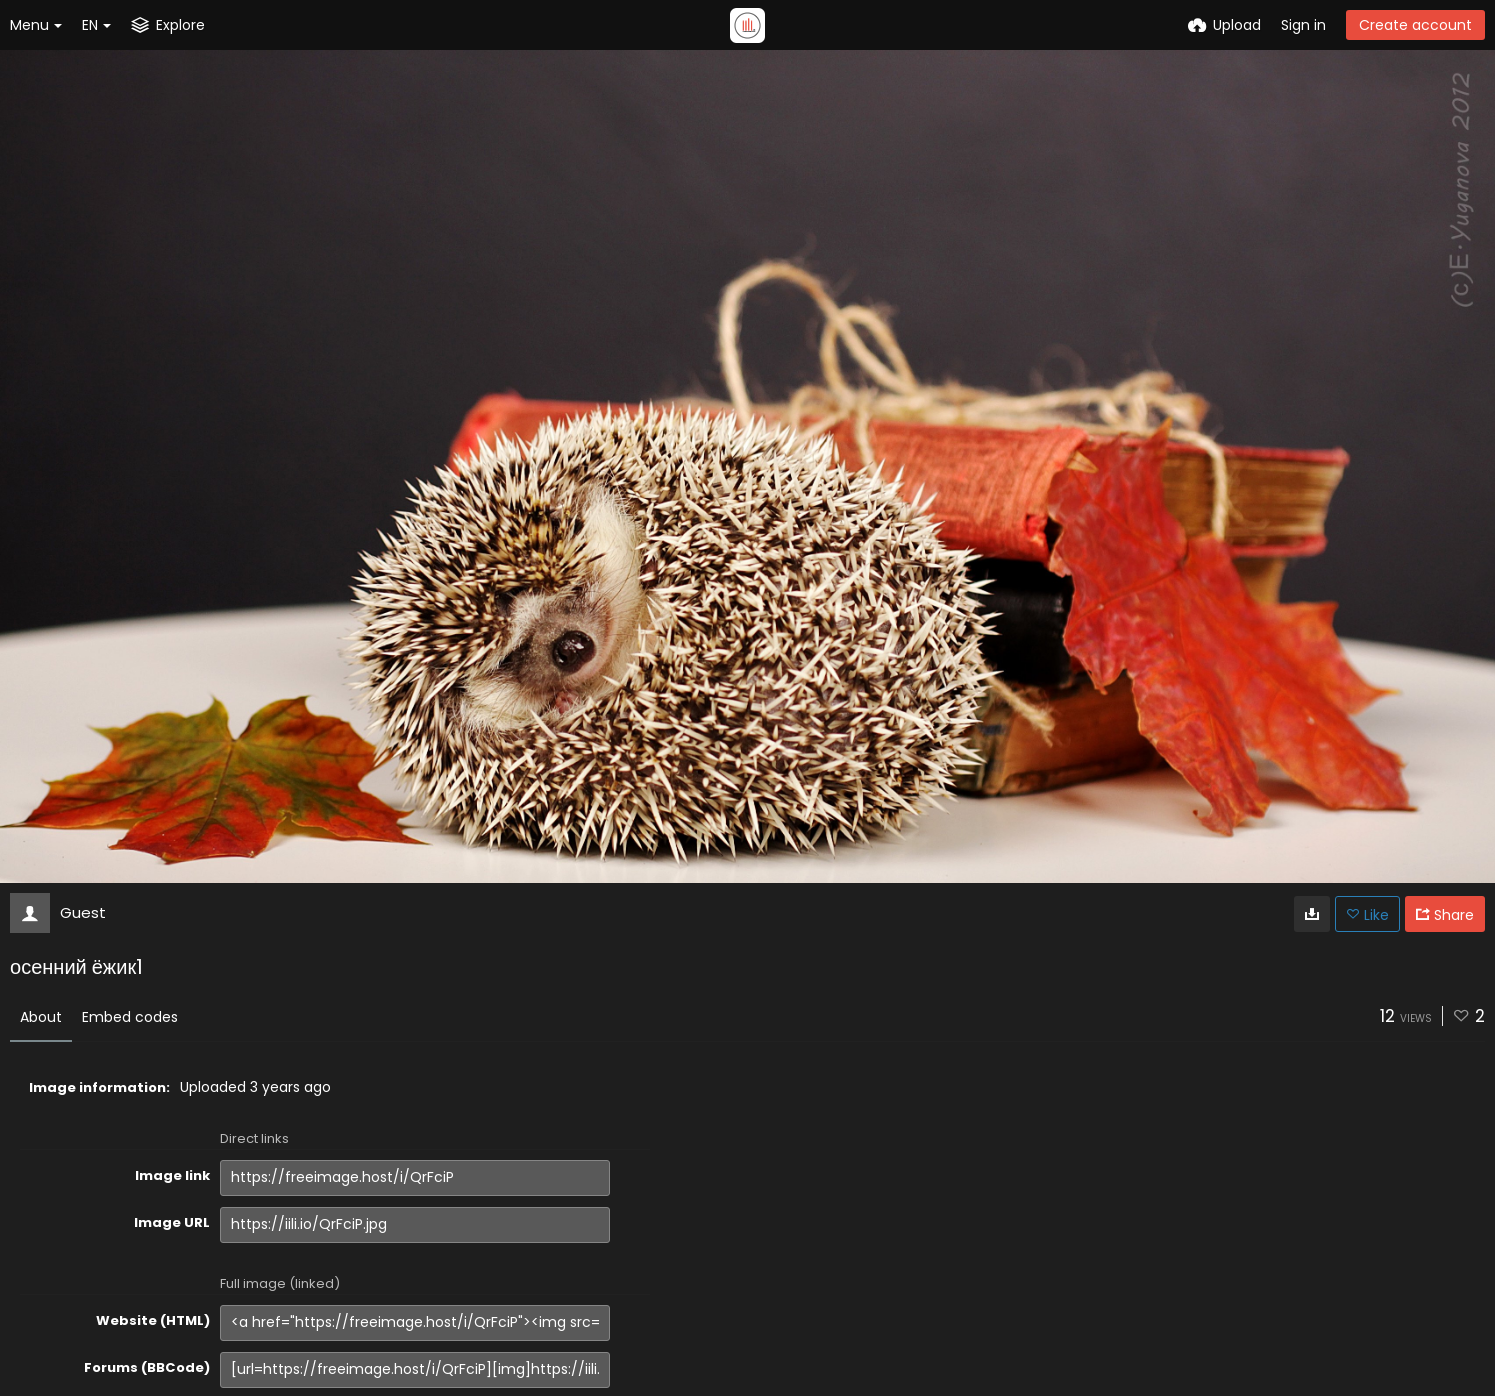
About (41, 1017)
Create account (1415, 25)
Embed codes (130, 1017)
